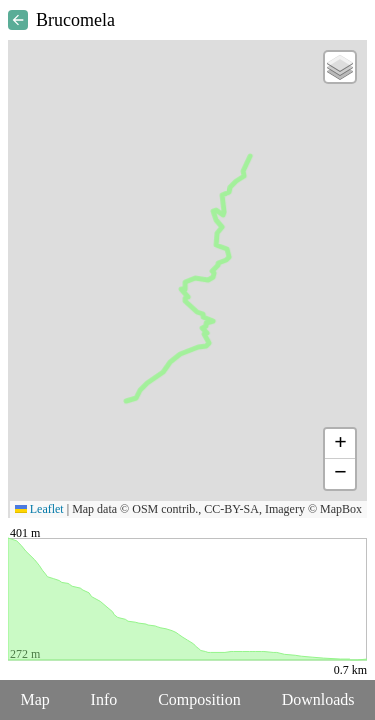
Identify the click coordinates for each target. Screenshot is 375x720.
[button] (340, 67)
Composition (199, 699)
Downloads (318, 699)
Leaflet (39, 509)
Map (34, 699)
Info (104, 699)
